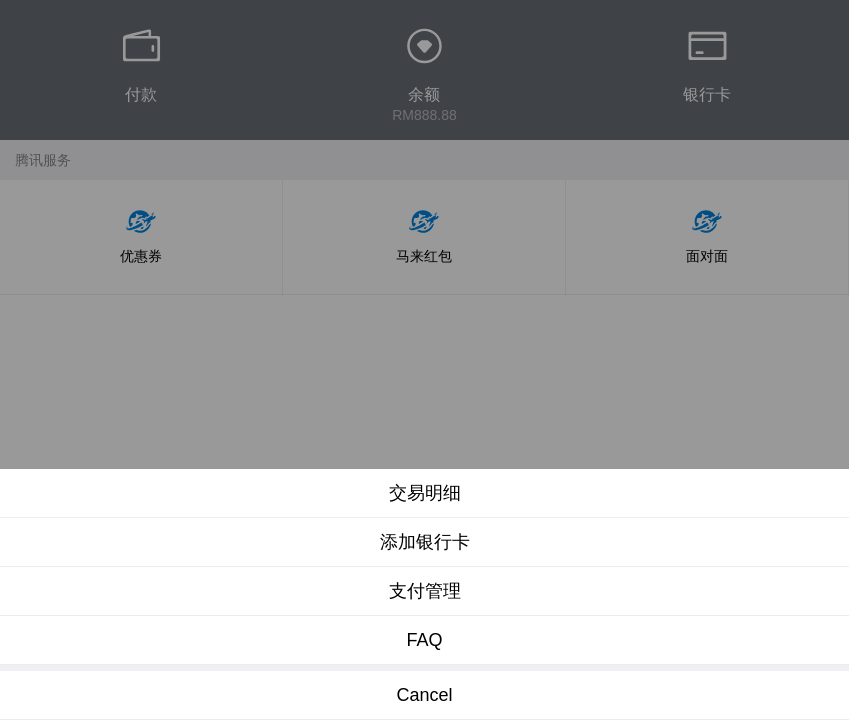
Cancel (424, 695)
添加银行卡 (425, 542)
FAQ (424, 640)
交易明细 (425, 493)
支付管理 (425, 591)
